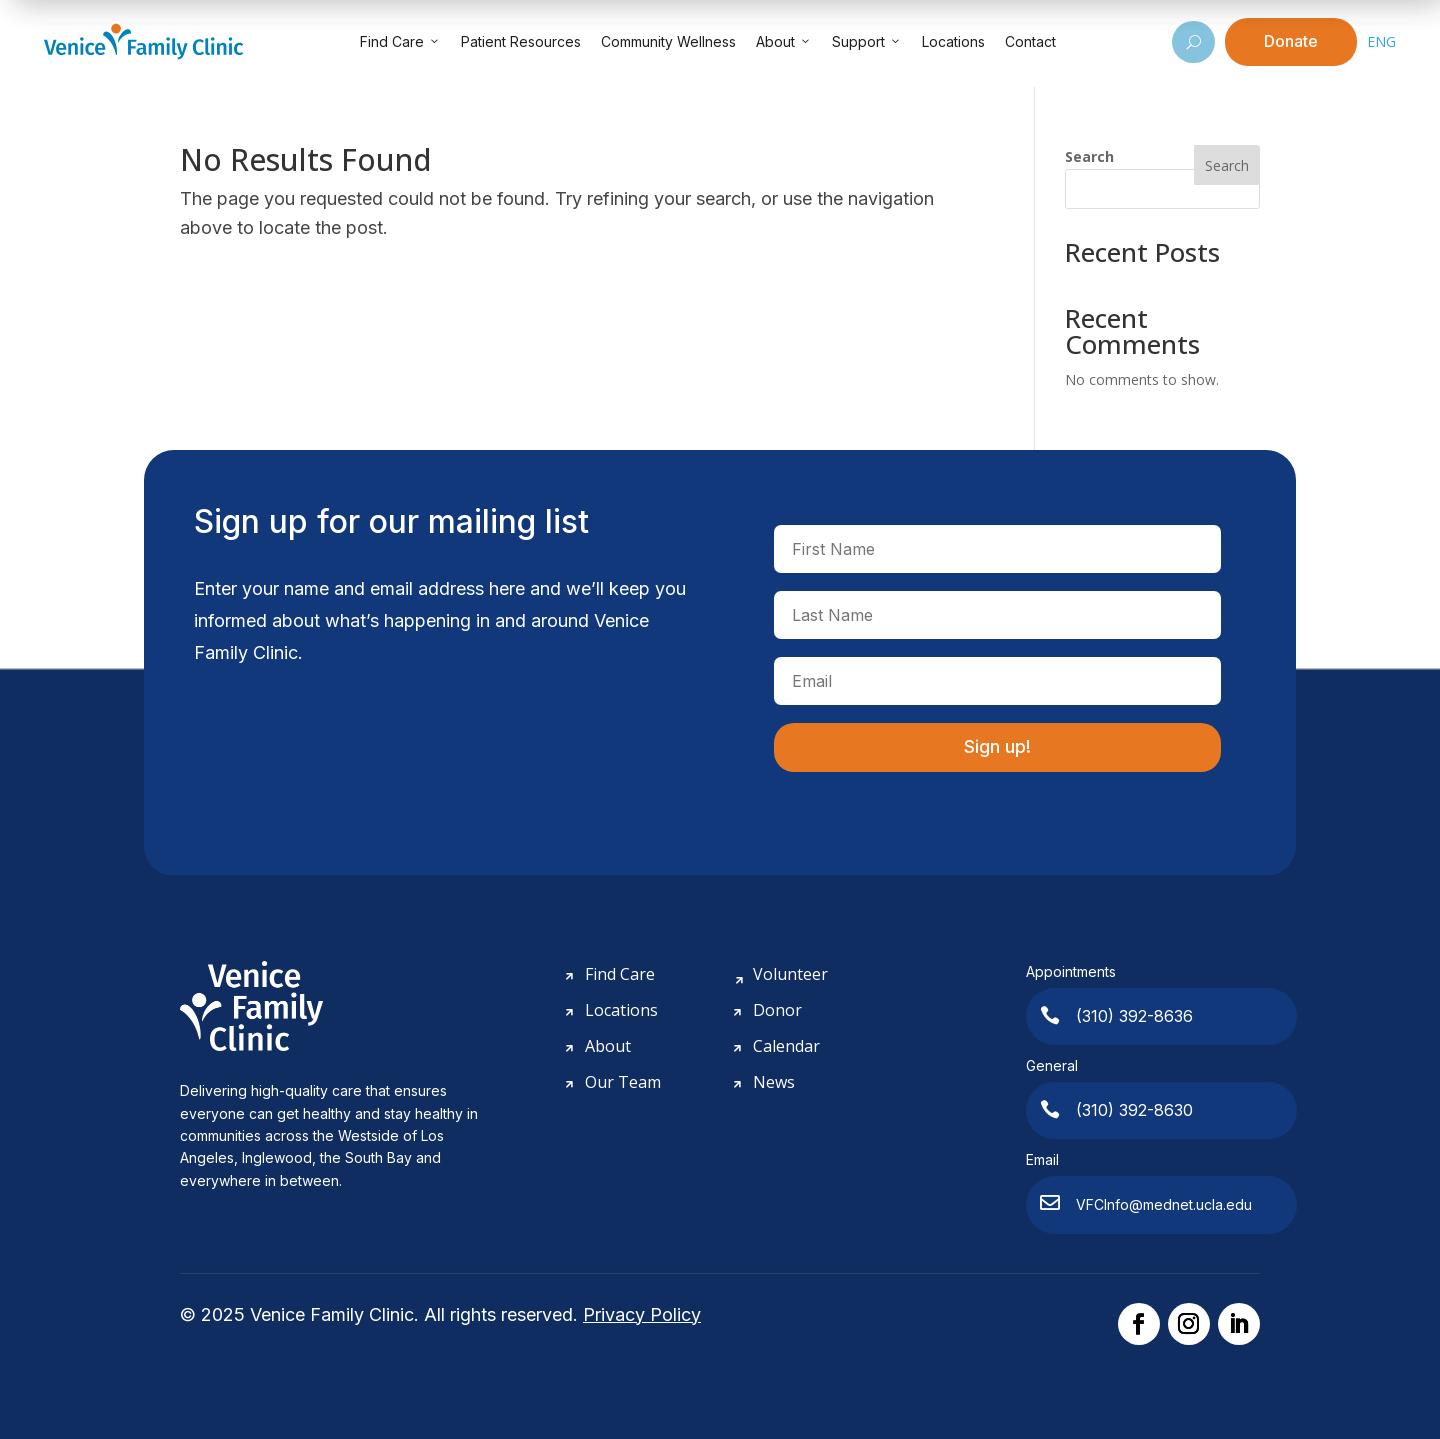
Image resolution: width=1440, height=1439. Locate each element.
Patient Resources (521, 41)
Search (1089, 156)
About (784, 42)
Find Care (400, 42)
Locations (953, 41)
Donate (1291, 41)
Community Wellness (668, 41)
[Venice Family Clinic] (144, 41)
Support (867, 42)
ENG (1381, 41)
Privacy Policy (642, 1314)
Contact (1030, 41)
